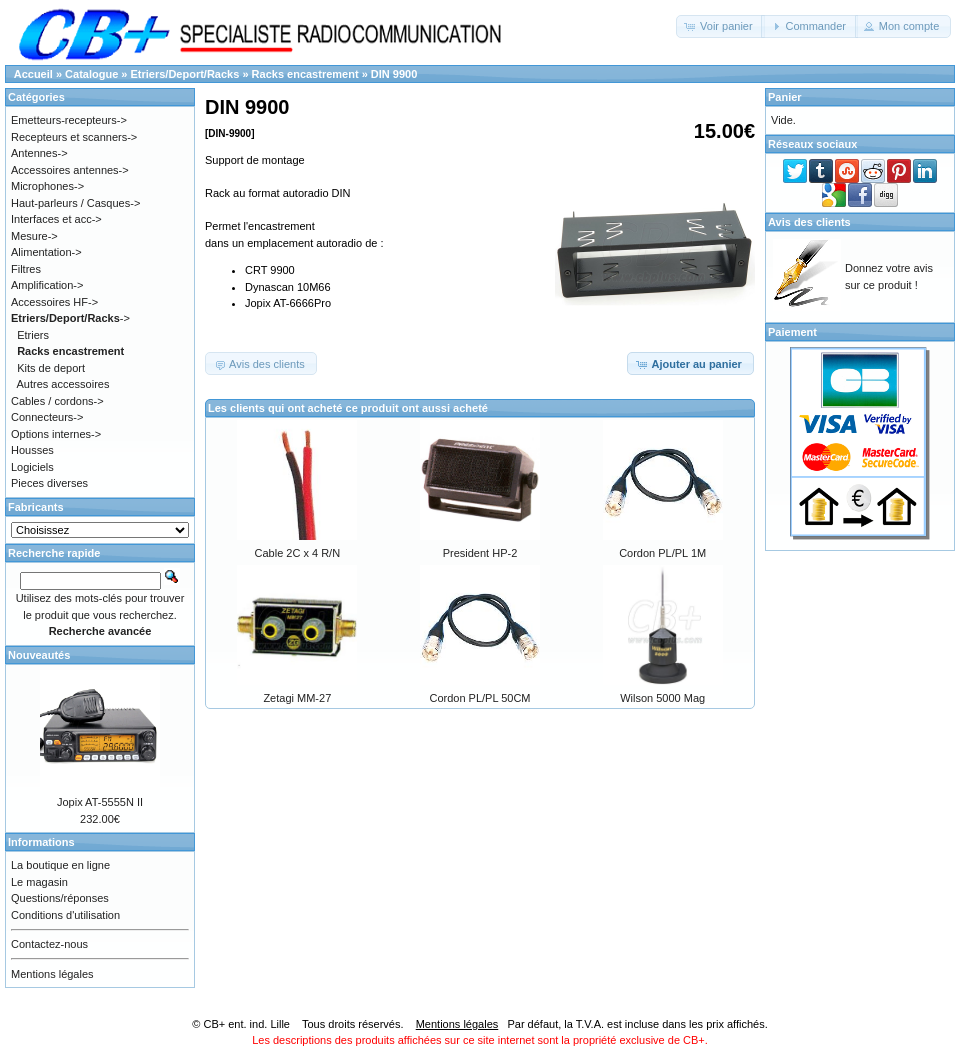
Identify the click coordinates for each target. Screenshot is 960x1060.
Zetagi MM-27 (297, 698)
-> (70, 318)
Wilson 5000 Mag (662, 698)
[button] (720, 26)
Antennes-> (39, 153)
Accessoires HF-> (54, 302)
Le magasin (39, 882)
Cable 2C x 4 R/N (298, 553)
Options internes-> (56, 434)
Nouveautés (39, 655)
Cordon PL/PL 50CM (479, 698)
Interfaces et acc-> (56, 219)
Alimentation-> (46, 252)
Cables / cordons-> (57, 401)
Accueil (33, 74)
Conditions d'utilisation (65, 915)
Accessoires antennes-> (70, 170)
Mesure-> (34, 236)
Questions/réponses (60, 898)
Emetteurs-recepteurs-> (69, 120)
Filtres (26, 269)
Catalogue (91, 74)
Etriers (33, 335)
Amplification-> (47, 285)
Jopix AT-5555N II (100, 802)
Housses (32, 450)
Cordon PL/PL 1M (662, 553)
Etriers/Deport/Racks (185, 74)
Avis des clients (809, 222)
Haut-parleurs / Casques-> (75, 203)
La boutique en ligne (60, 865)
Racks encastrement (305, 74)
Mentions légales (52, 974)
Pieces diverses (49, 483)
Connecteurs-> (47, 417)
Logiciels (32, 467)
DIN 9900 (394, 74)
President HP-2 (480, 553)
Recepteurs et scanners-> (74, 137)
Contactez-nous (49, 944)
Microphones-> (47, 186)
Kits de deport (51, 368)
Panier (785, 97)
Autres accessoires (63, 384)
